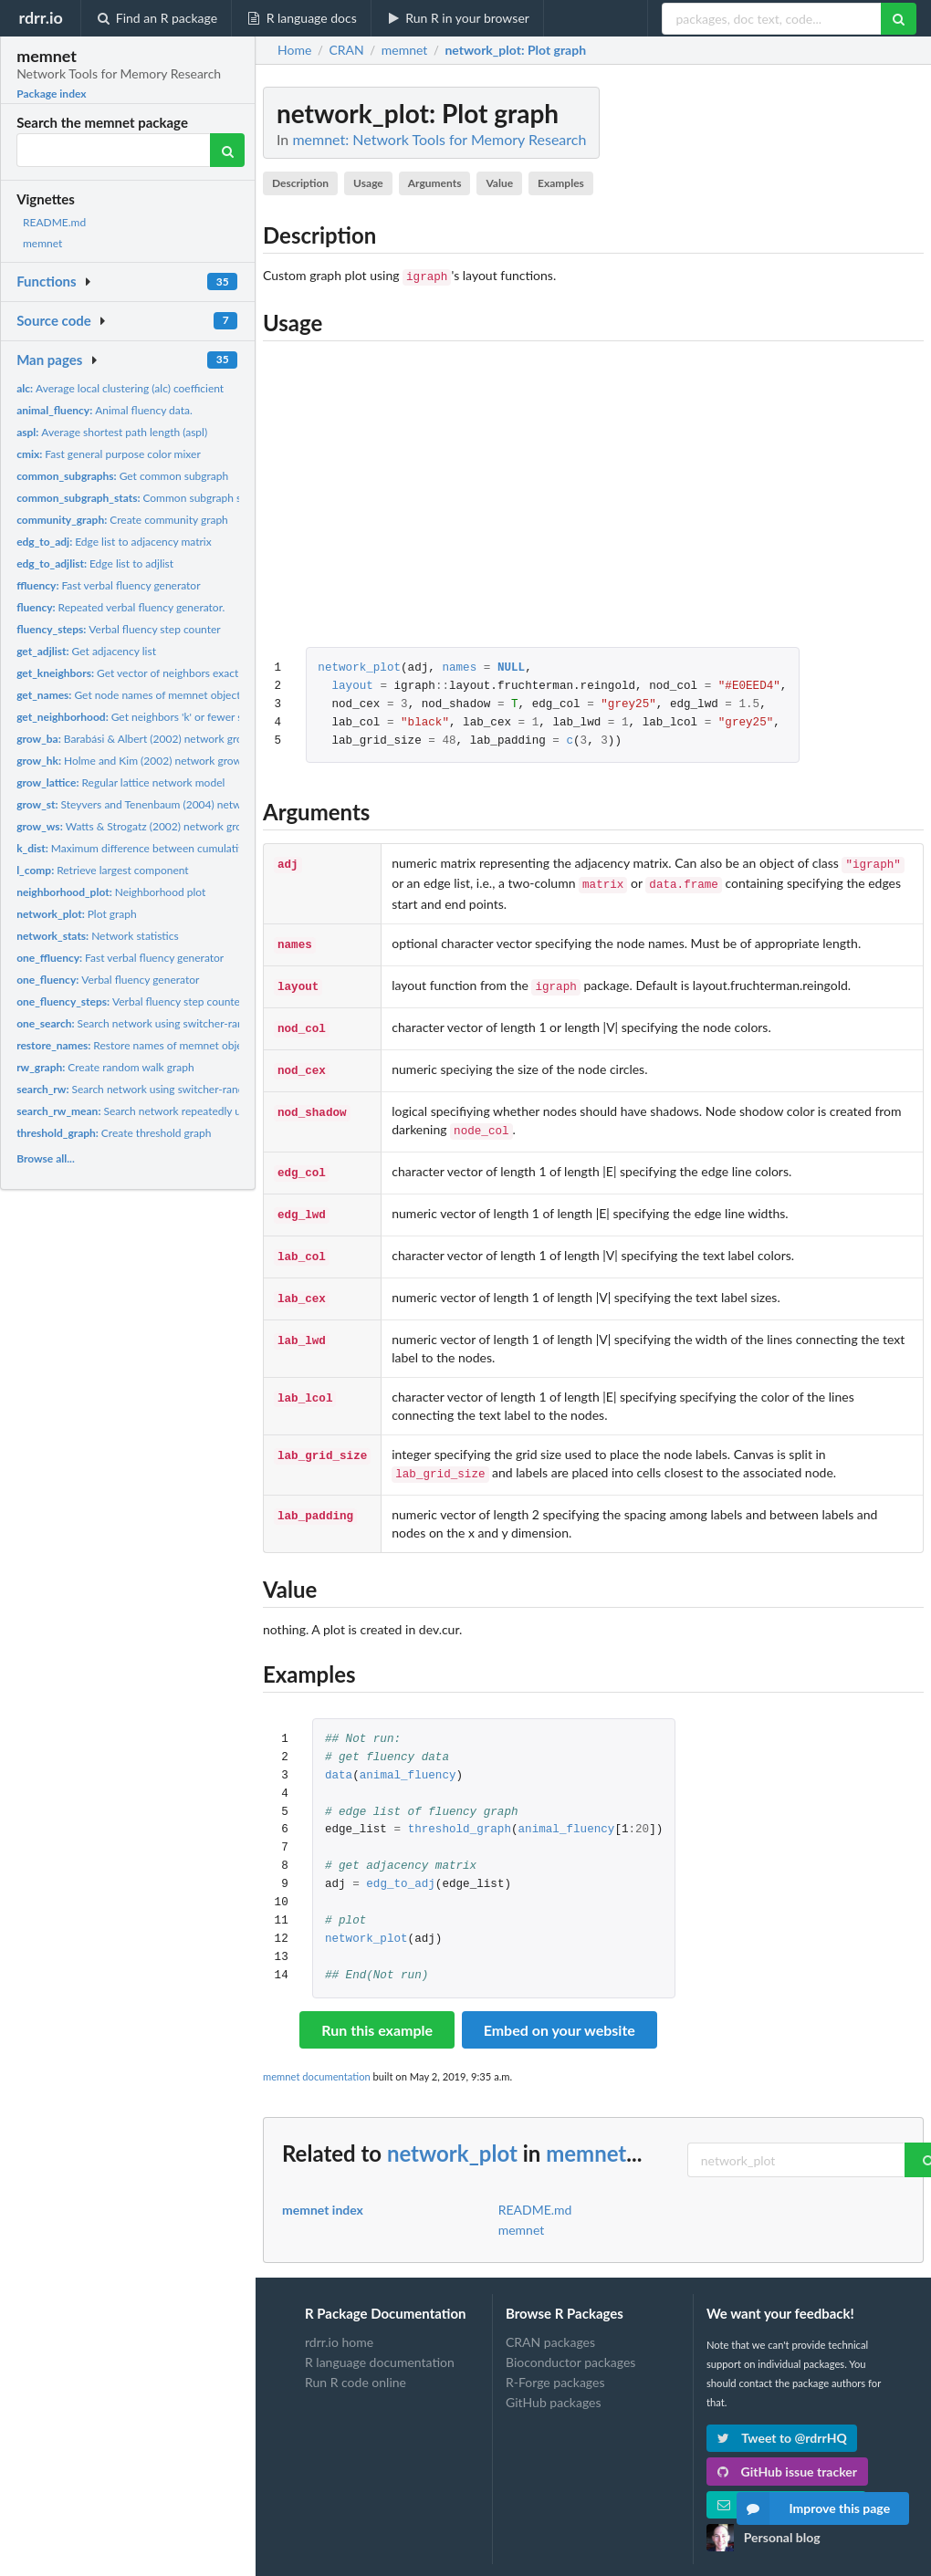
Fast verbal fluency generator (108, 585)
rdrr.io (40, 17)
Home (294, 50)
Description (300, 183)
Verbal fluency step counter (118, 629)
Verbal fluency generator (107, 979)
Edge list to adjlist (94, 563)
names (459, 668)
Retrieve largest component (102, 870)
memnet (42, 243)
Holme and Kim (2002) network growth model (150, 760)
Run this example (377, 2008)
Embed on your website (559, 2008)
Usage (368, 183)
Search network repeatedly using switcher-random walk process (212, 1111)
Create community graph (122, 520)
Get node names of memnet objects (131, 695)
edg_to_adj (400, 1863)
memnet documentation (317, 2054)
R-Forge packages (555, 2360)
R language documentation (380, 2340)
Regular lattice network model (120, 782)
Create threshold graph (113, 1133)
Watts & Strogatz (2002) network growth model (154, 826)
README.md (54, 222)
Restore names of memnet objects (136, 1045)
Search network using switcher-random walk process (172, 1023)
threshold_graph (459, 1808)
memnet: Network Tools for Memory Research (439, 139)
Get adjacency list (86, 651)
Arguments (435, 183)
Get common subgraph (122, 476)
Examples (561, 183)
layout (351, 686)
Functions (46, 281)
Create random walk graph (105, 1067)
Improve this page (813, 2508)
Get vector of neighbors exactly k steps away (163, 673)
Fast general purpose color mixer (108, 454)
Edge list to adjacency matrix (114, 541)
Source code (53, 320)
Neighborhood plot (110, 892)
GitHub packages (553, 2380)
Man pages (49, 359)
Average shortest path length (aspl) (111, 432)
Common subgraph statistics (147, 498)
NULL (511, 668)
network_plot (359, 668)
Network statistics (97, 936)
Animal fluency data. (104, 410)
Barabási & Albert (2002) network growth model (155, 739)
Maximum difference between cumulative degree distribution (179, 848)
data (338, 1754)
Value (499, 183)
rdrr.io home (339, 2320)
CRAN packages (550, 2320)
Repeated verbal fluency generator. (120, 607)
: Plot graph (515, 50)
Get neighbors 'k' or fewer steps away (153, 717)
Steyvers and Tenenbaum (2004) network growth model (171, 804)
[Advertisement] (787, 360)
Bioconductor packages (570, 2340)
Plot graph (76, 914)
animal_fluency (408, 1754)
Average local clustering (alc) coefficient (120, 388)
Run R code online (355, 2360)
